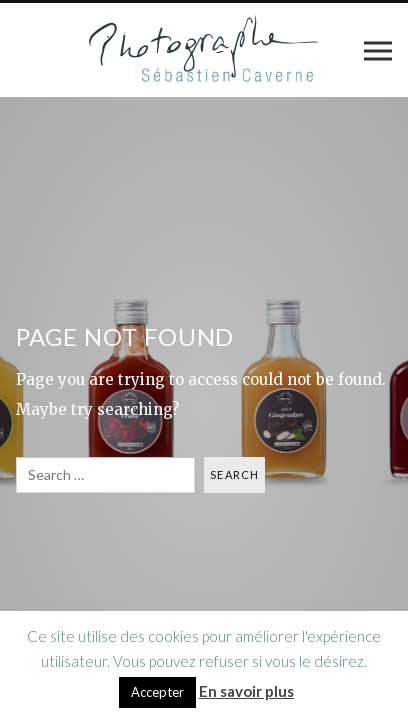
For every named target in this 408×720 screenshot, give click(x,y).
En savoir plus (246, 691)
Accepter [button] (157, 692)
